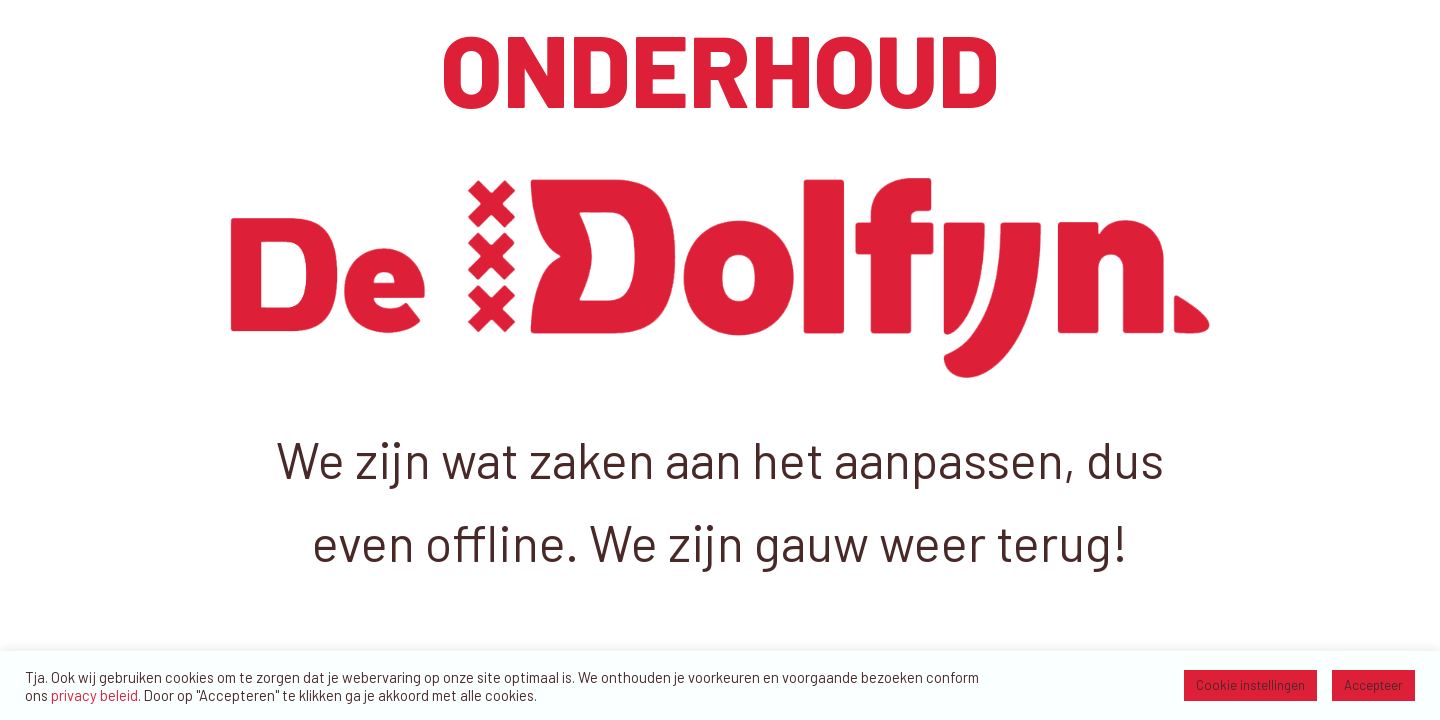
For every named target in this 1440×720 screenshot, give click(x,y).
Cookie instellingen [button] (1250, 685)
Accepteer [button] (1373, 685)
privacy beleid (94, 695)
